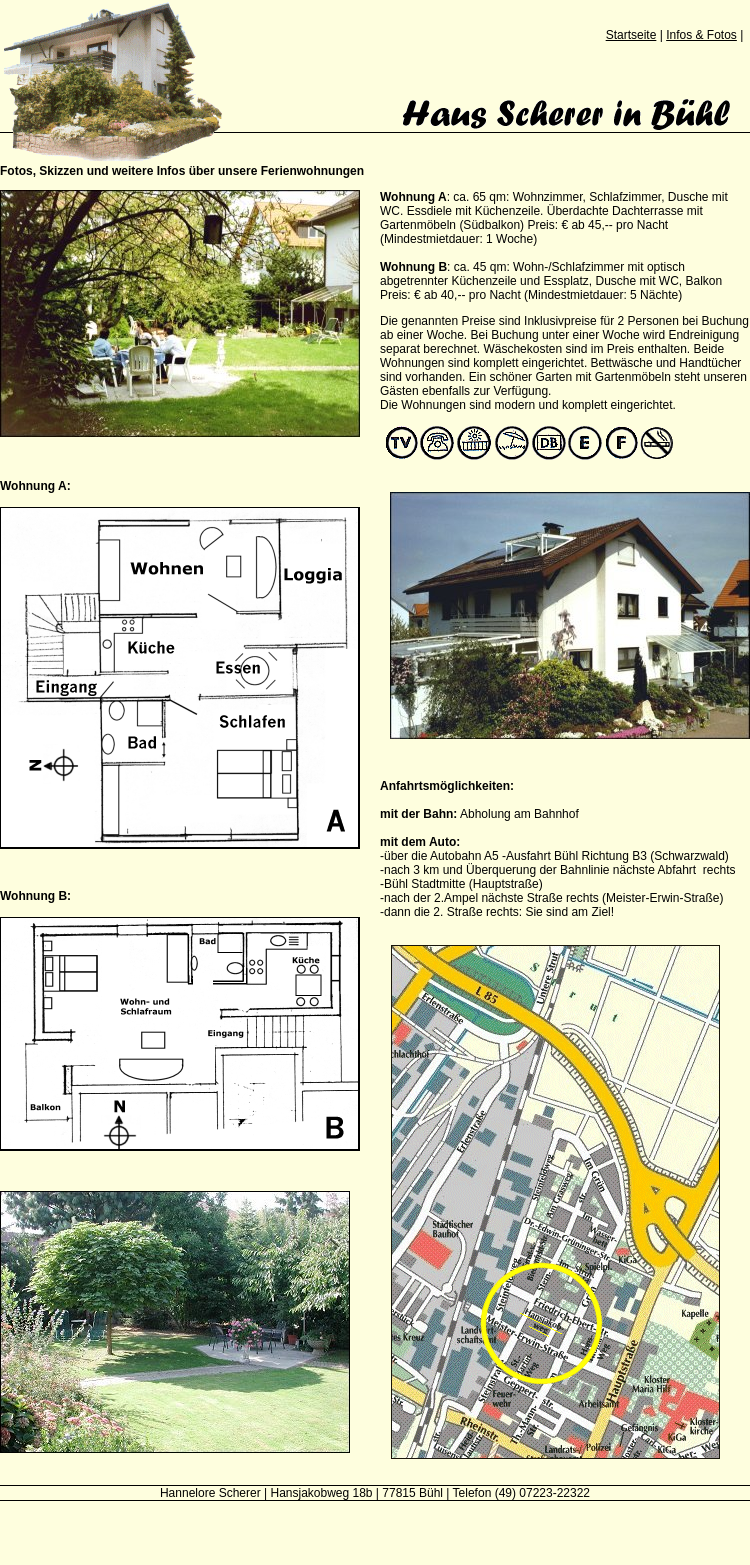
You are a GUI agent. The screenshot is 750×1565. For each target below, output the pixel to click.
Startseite (631, 35)
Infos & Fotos (701, 35)
